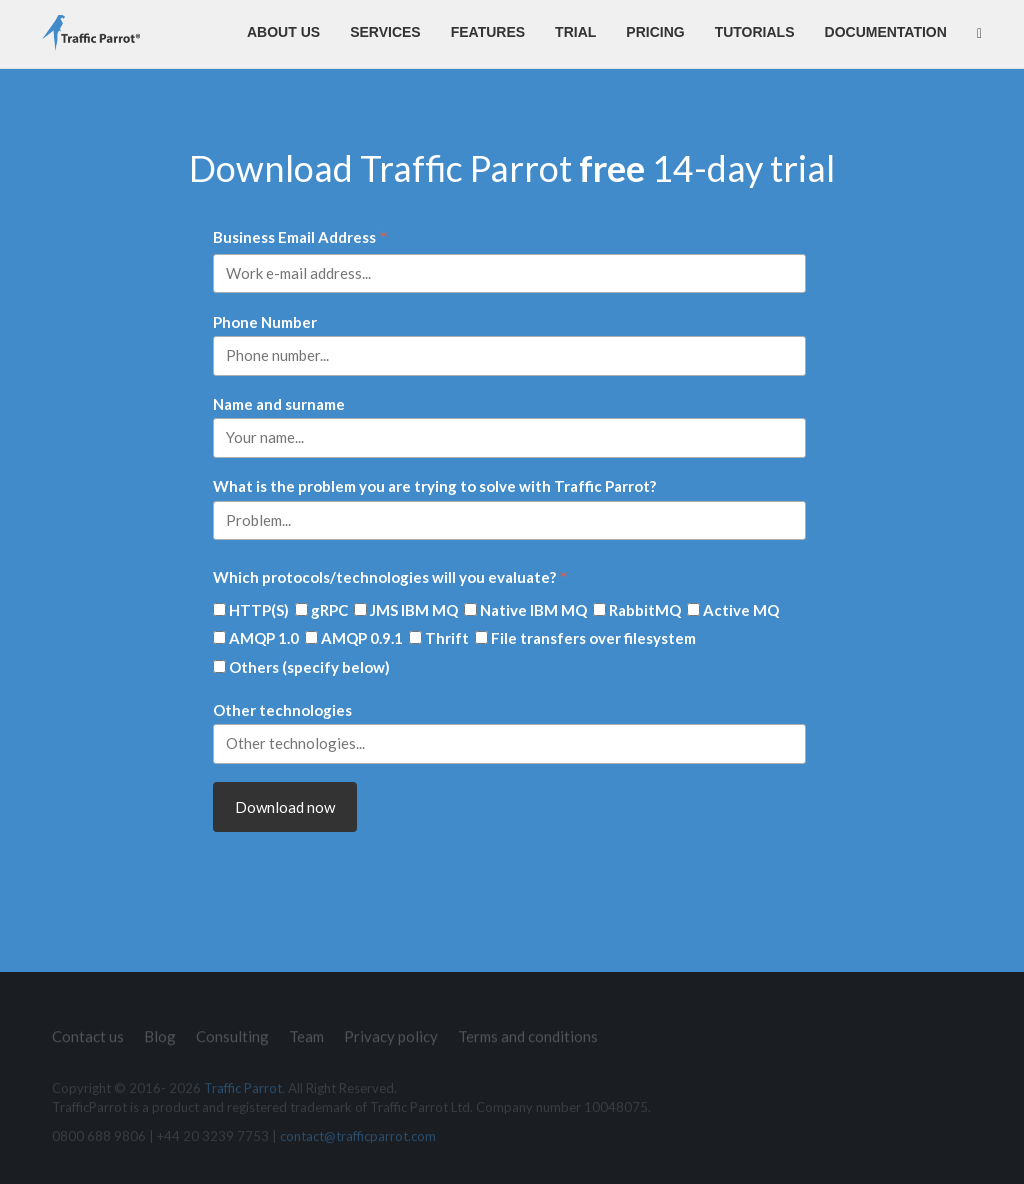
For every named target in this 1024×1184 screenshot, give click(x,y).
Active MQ (741, 610)
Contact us (88, 1030)
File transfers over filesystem (593, 638)
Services (385, 32)
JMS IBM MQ (414, 610)
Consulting (232, 1030)
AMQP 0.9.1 (362, 638)
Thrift (447, 638)
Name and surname (279, 404)
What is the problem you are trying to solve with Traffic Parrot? (434, 486)
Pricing (655, 32)
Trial (575, 32)
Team (306, 1030)
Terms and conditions (528, 1030)
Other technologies (282, 710)
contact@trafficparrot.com (358, 1142)
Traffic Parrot (243, 1094)
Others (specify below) (309, 667)
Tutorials (755, 32)
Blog (160, 1030)
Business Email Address (300, 238)
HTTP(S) (259, 610)
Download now (285, 807)
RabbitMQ (645, 610)
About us (283, 32)
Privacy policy (391, 1030)
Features (488, 32)
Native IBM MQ (533, 610)
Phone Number (265, 322)
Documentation (886, 32)
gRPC (329, 610)
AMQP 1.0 (264, 638)
